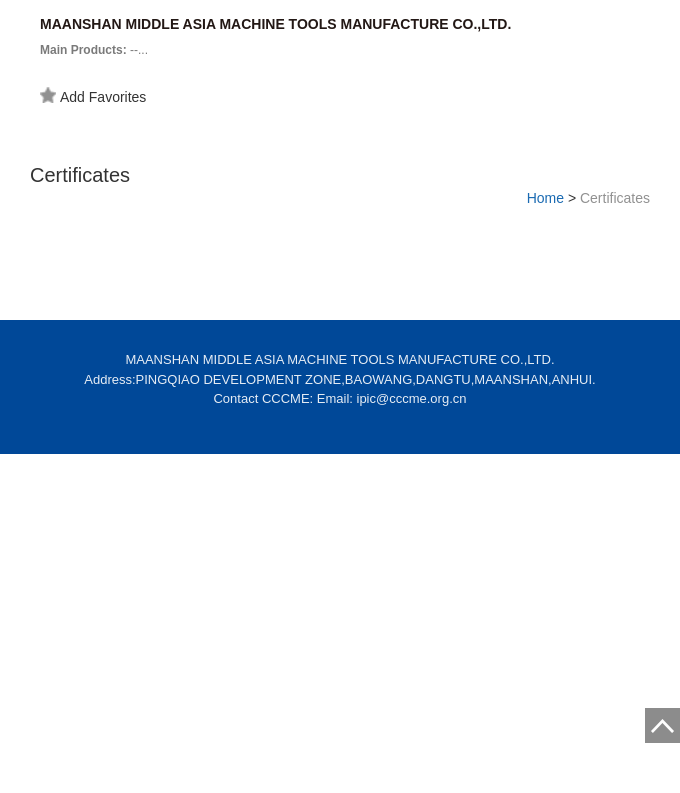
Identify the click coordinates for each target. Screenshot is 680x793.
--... (94, 50)
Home (545, 198)
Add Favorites (93, 96)
